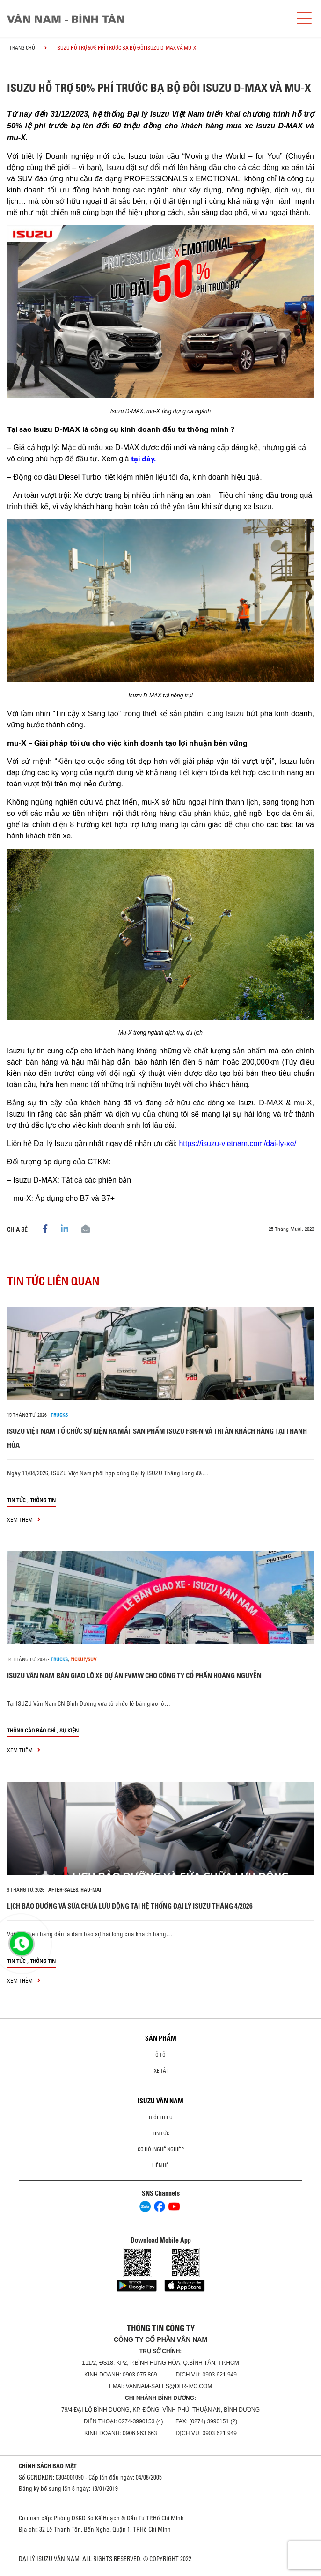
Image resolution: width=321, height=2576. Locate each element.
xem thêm (23, 1519)
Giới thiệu (161, 2117)
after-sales (63, 1890)
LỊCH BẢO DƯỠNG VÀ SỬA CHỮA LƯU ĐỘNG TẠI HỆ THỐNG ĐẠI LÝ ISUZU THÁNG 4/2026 (130, 1906)
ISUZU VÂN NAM (160, 2101)
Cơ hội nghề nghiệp (161, 2149)
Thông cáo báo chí (31, 1730)
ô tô (160, 2054)
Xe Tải (161, 2070)
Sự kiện (69, 1730)
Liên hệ (160, 2165)
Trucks (59, 1415)
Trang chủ (22, 47)
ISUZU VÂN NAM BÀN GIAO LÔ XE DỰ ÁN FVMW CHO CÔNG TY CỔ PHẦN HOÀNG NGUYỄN (134, 1675)
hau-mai (90, 1890)
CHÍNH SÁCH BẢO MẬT (48, 2466)
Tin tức (16, 1499)
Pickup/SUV (83, 1659)
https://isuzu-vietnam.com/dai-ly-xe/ (237, 1143)
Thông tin (43, 1499)
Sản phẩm (160, 2038)
